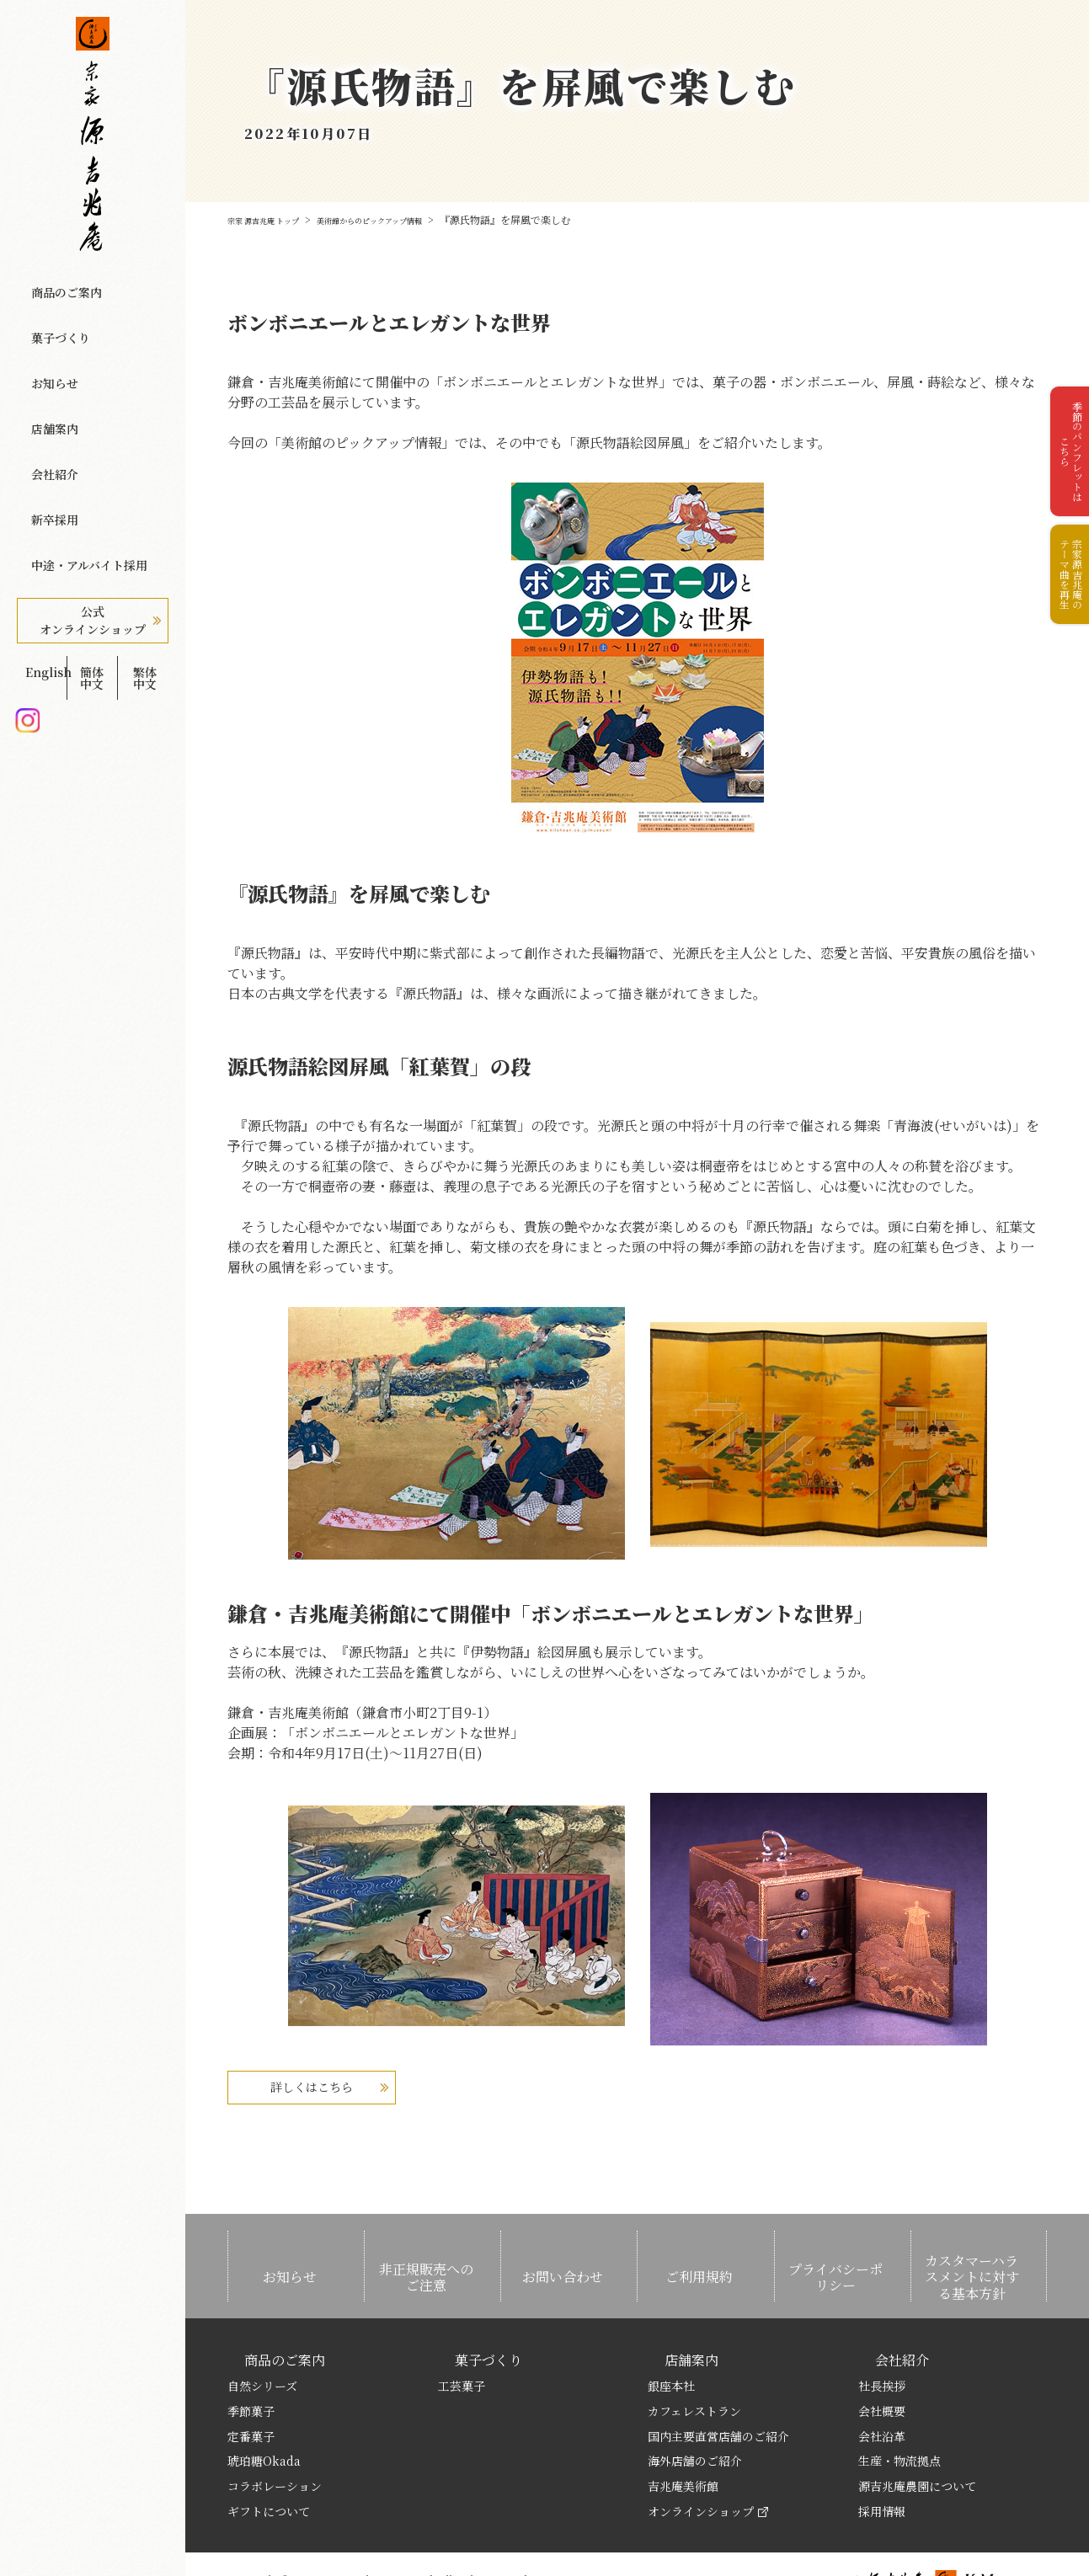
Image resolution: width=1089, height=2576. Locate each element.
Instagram (27, 572)
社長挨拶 (881, 2341)
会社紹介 (46, 398)
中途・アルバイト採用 (83, 455)
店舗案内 (46, 369)
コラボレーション (274, 2442)
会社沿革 (881, 2391)
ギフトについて (268, 2467)
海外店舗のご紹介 (695, 2416)
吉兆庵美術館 (683, 2442)
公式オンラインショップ (93, 502)
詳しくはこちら (353, 2086)
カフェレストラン (694, 2366)
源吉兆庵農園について (917, 2442)
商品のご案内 (59, 283)
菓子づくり (52, 312)
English (39, 545)
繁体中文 (145, 545)
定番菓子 (251, 2391)
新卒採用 (46, 427)
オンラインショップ (708, 2467)
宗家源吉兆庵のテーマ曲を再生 (1063, 617)
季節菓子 (251, 2366)
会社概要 (881, 2366)
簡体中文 (92, 545)
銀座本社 (671, 2341)
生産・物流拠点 (899, 2416)
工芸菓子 (461, 2341)
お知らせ (46, 341)
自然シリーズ (262, 2341)
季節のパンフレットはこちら (1063, 466)
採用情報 (881, 2467)
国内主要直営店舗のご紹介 (718, 2391)
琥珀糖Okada (264, 2416)
